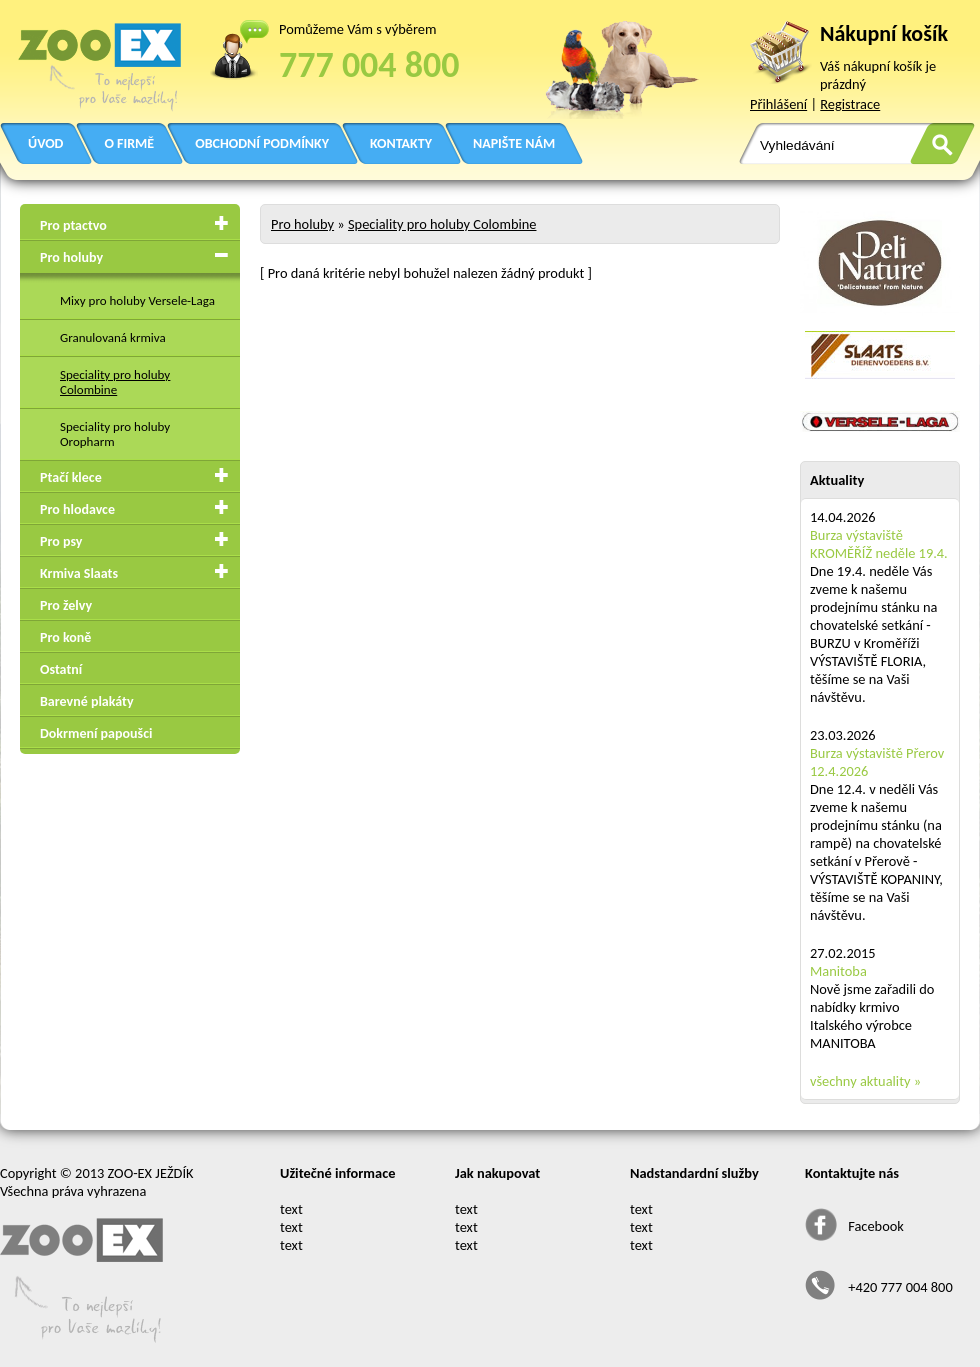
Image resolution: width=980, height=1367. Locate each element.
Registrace (850, 104)
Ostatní (61, 669)
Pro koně (65, 637)
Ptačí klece (71, 477)
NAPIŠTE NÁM (514, 143)
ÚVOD (45, 143)
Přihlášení (778, 104)
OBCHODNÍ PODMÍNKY (262, 143)
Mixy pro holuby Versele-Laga (137, 300)
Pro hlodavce (77, 509)
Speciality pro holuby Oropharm (115, 434)
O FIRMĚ (129, 143)
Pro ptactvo (73, 225)
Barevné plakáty (87, 701)
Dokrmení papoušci (96, 733)
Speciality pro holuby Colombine (115, 382)
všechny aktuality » (865, 1081)
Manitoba (838, 971)
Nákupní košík (884, 33)
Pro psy (61, 541)
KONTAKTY (401, 143)
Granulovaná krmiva (113, 337)
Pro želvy (66, 605)
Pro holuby (71, 257)
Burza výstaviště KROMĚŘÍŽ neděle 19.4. (879, 544)
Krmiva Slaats (79, 573)
